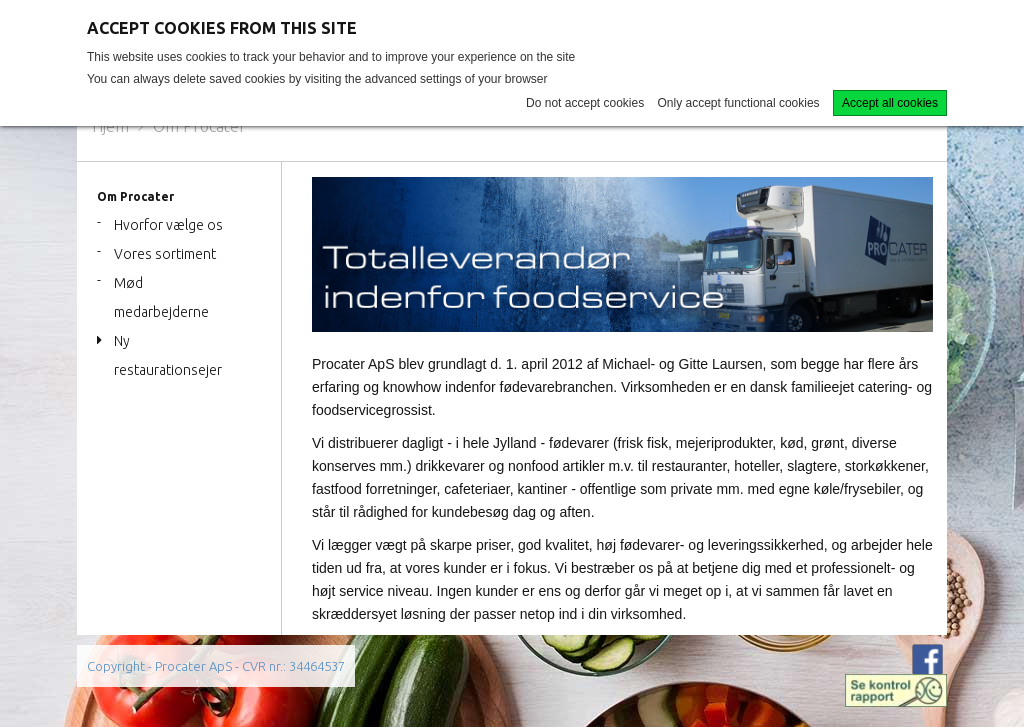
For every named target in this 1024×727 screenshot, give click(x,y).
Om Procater (199, 126)
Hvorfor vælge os (168, 225)
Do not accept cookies (585, 103)
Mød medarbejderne (161, 297)
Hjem (110, 126)
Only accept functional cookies (739, 103)
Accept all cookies (890, 103)
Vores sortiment (165, 254)
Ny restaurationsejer (168, 355)
